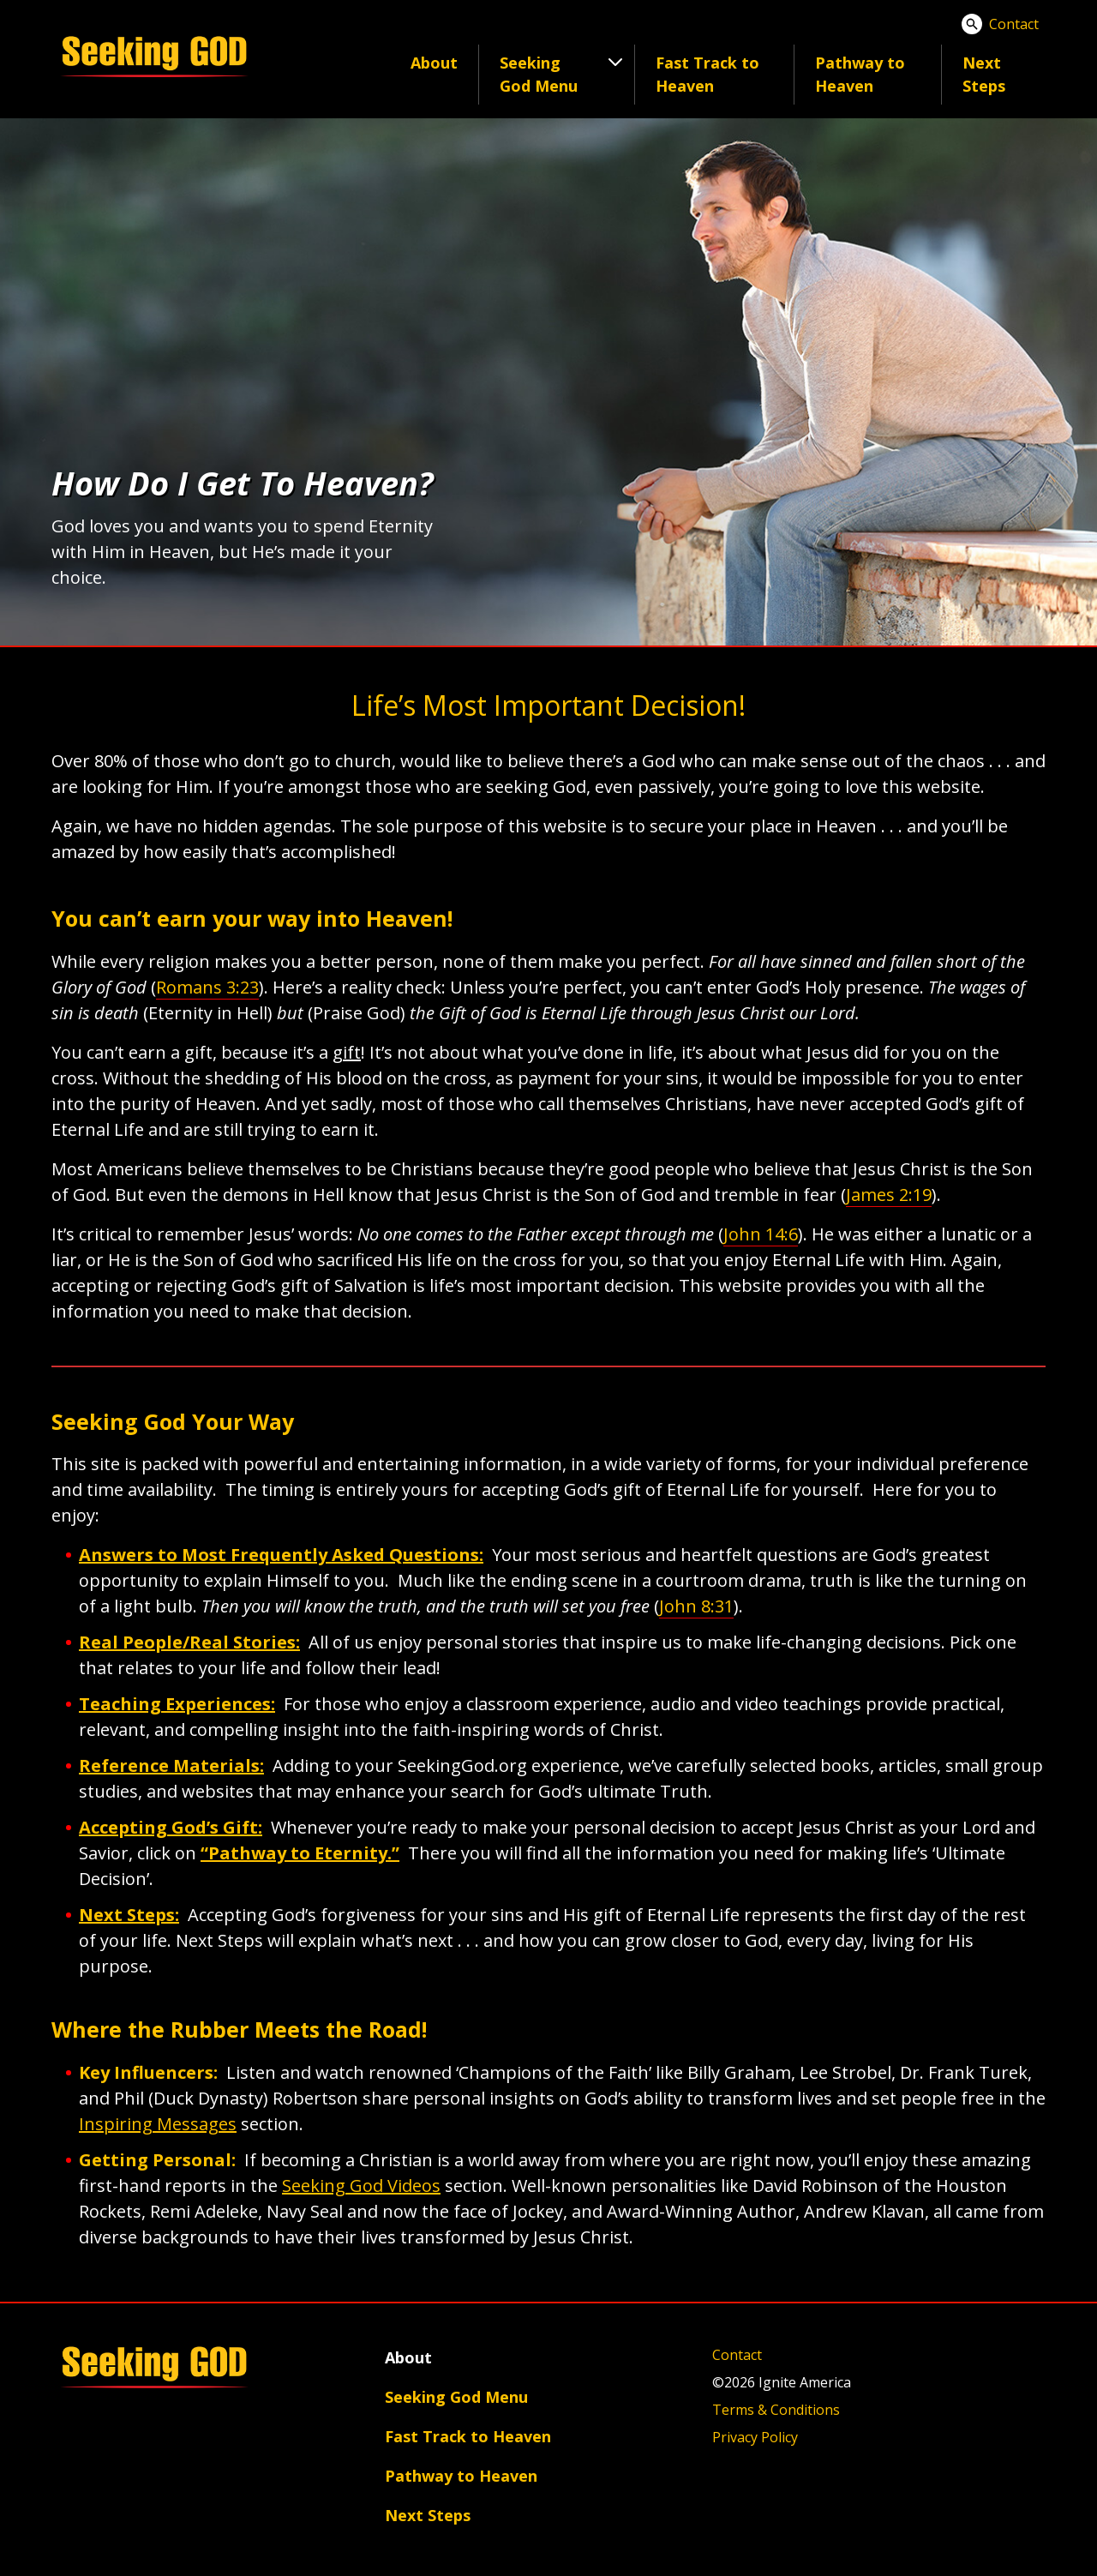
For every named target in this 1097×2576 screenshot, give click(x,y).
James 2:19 (889, 1194)
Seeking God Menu (456, 2397)
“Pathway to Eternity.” (300, 1852)
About (434, 62)
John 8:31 (696, 1606)
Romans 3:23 (207, 987)
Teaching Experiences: (177, 1703)
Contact (1014, 24)
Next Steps (983, 74)
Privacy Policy (755, 2437)
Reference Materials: (171, 1765)
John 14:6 (760, 1234)
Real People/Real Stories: (189, 1642)
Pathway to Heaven (860, 74)
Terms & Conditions (776, 2409)
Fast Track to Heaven (707, 74)
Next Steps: (129, 1914)
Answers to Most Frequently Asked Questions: (281, 1554)
